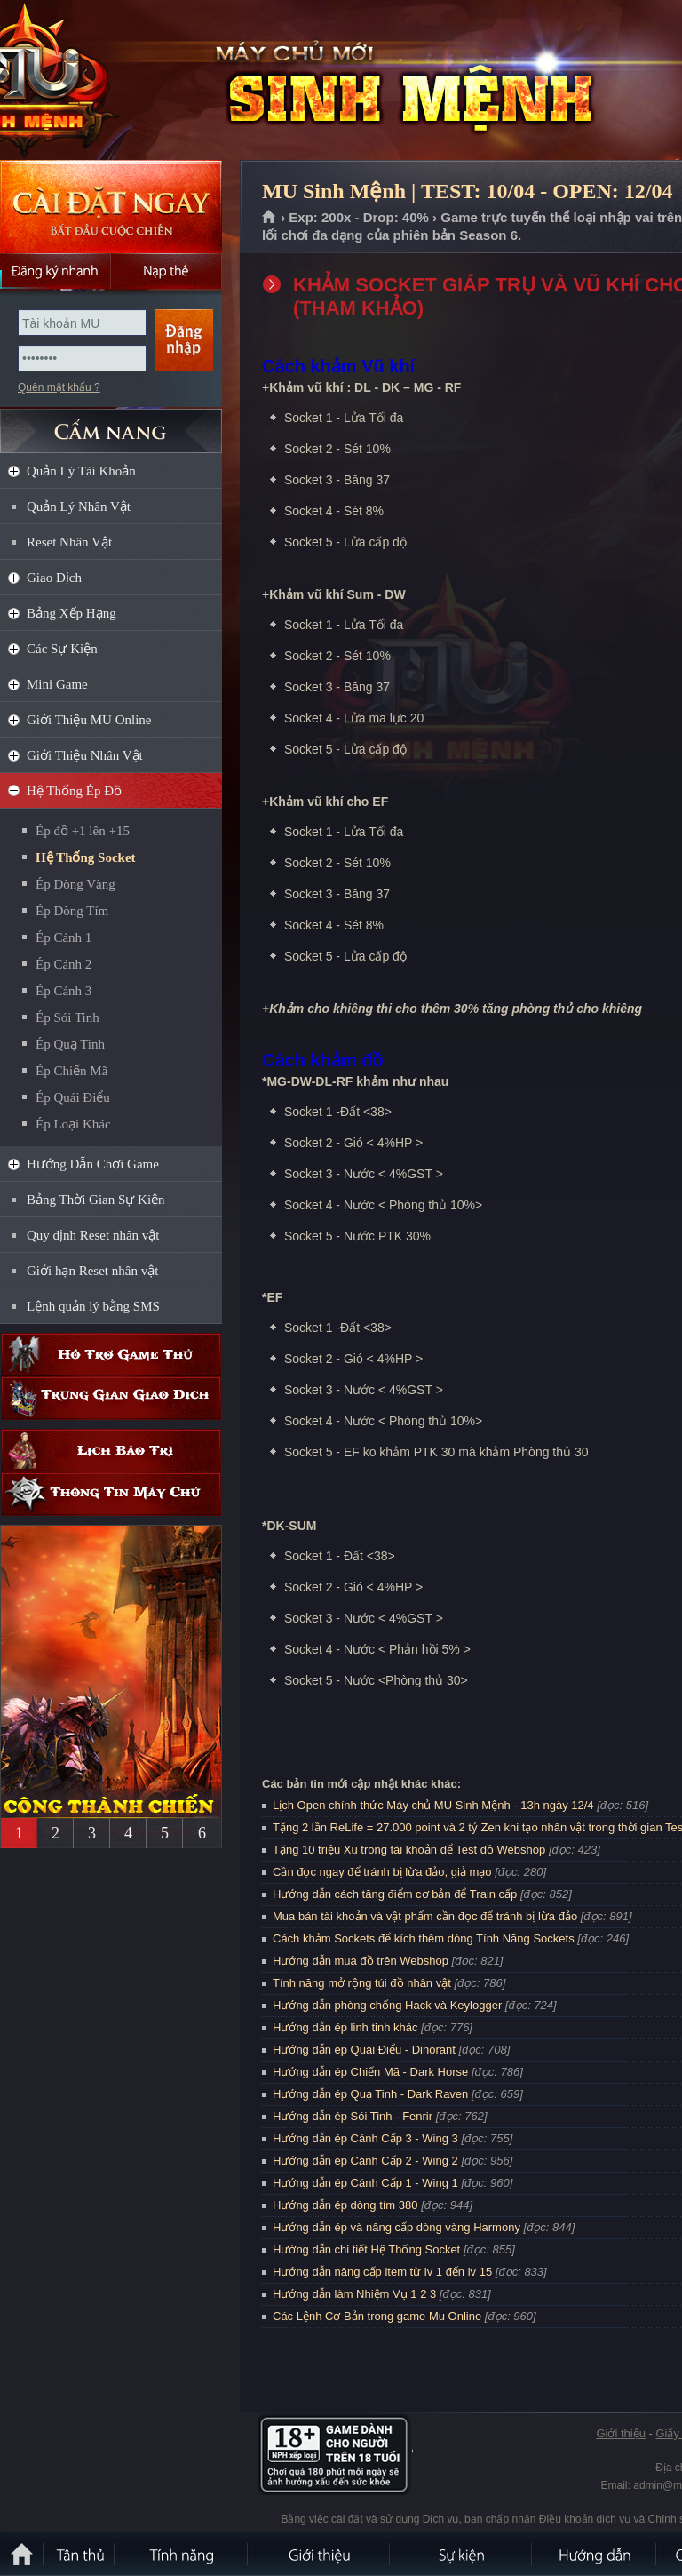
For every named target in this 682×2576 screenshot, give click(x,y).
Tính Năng (182, 2554)
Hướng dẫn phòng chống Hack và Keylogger (389, 2005)
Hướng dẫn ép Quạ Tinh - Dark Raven (370, 2094)
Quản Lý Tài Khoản (81, 471)
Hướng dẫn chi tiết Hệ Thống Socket (366, 2249)
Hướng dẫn (595, 2554)
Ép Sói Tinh (67, 1017)
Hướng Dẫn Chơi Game (93, 1164)
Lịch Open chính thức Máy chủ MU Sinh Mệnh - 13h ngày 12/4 (433, 1805)
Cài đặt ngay (111, 206)
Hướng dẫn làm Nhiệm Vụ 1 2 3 (354, 2294)
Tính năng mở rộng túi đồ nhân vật (362, 1983)
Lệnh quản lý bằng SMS (93, 1306)
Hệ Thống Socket (86, 857)
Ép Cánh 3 (63, 991)
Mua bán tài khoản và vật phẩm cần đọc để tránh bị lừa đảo (425, 1916)
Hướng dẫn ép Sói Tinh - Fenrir (352, 2116)
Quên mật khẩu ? (59, 387)
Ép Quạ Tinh (70, 1044)
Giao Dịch (54, 577)
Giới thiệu (620, 2433)
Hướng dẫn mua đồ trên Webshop (360, 1960)
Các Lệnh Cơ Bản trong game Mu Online (377, 2316)
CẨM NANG (111, 423)
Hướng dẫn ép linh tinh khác (345, 2027)
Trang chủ (269, 218)
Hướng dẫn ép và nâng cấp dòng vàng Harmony (396, 2227)
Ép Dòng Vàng (75, 884)
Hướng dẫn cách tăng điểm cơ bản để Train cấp (395, 1894)
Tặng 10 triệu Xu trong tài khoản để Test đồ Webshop (409, 1849)
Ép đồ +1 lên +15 (83, 831)
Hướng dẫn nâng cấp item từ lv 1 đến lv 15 (382, 2271)
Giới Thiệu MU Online (89, 720)
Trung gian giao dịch (111, 1398)
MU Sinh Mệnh (128, 81)
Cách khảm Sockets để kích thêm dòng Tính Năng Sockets (425, 1938)
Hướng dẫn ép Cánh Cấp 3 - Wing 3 (365, 2138)
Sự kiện (462, 2554)
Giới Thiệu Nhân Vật (85, 755)
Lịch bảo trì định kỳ (111, 1450)
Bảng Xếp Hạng (71, 613)
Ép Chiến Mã (71, 1071)
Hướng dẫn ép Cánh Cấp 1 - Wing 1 (365, 2182)
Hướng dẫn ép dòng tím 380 (345, 2205)
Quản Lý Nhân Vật (79, 506)
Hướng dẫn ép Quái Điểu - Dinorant (364, 2049)
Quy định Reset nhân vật (93, 1235)
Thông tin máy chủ (111, 1494)
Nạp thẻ (166, 271)
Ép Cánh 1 (63, 937)
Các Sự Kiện (62, 649)
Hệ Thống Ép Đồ (74, 791)
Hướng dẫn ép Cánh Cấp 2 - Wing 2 (365, 2160)
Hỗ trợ (111, 1354)
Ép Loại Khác (73, 1124)
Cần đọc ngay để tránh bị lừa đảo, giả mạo (382, 1871)
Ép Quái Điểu (73, 1097)
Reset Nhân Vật (69, 542)
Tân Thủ (79, 2554)
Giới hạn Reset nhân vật (92, 1271)
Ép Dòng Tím (72, 911)
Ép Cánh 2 (63, 964)
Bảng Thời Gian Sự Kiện (96, 1199)
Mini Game (57, 684)
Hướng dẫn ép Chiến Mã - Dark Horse (370, 2071)
